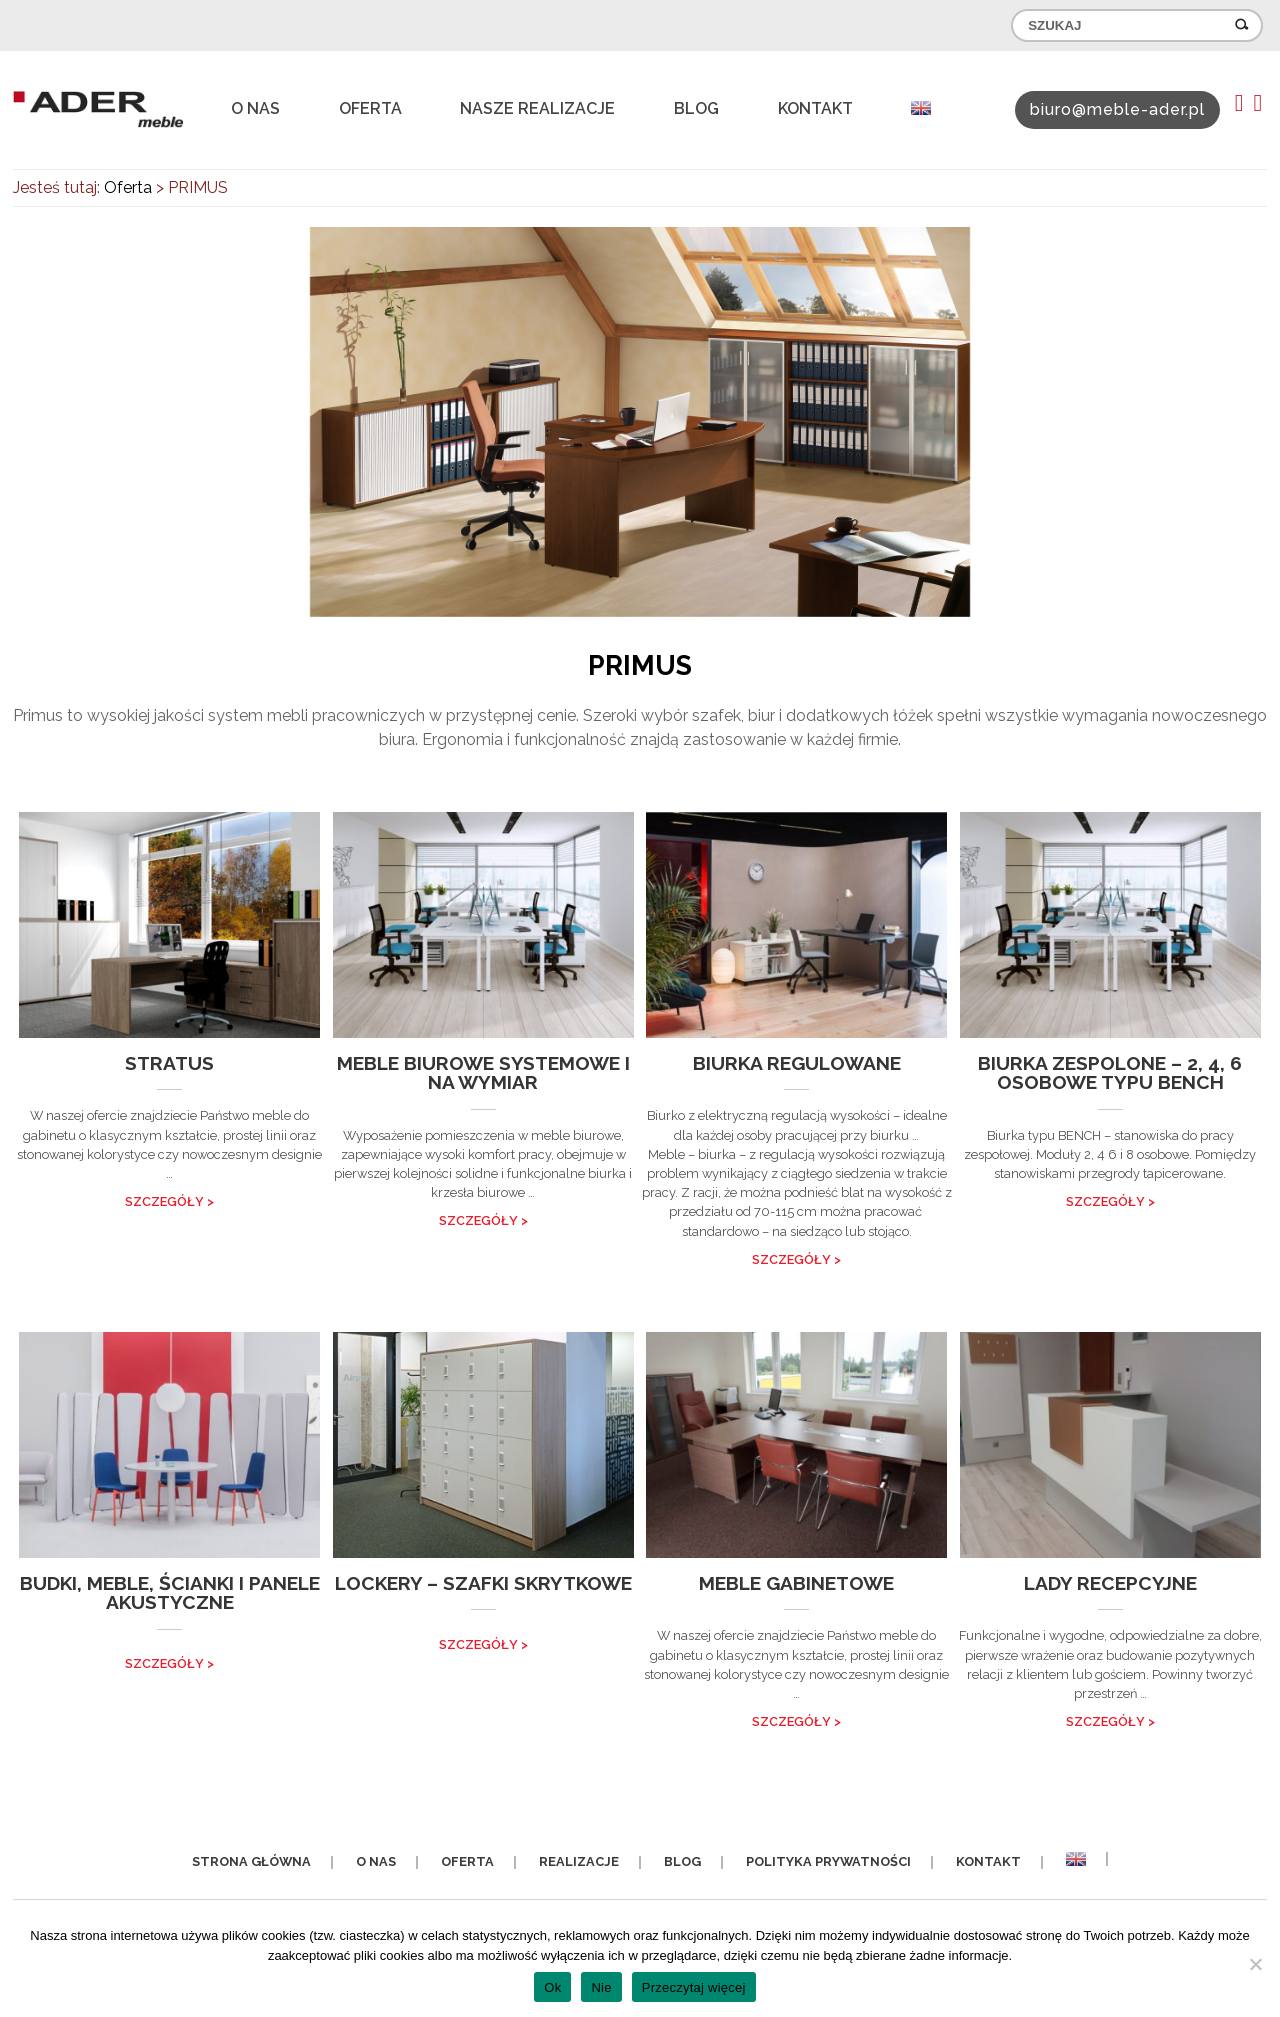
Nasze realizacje (537, 108)
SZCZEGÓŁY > (169, 1201)
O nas (255, 108)
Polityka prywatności (828, 1861)
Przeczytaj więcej (694, 1987)
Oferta (370, 108)
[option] (640, 422)
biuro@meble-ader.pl (1117, 109)
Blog (696, 108)
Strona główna (251, 1861)
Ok (552, 1987)
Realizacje (579, 1861)
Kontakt (815, 108)
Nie (601, 1987)
